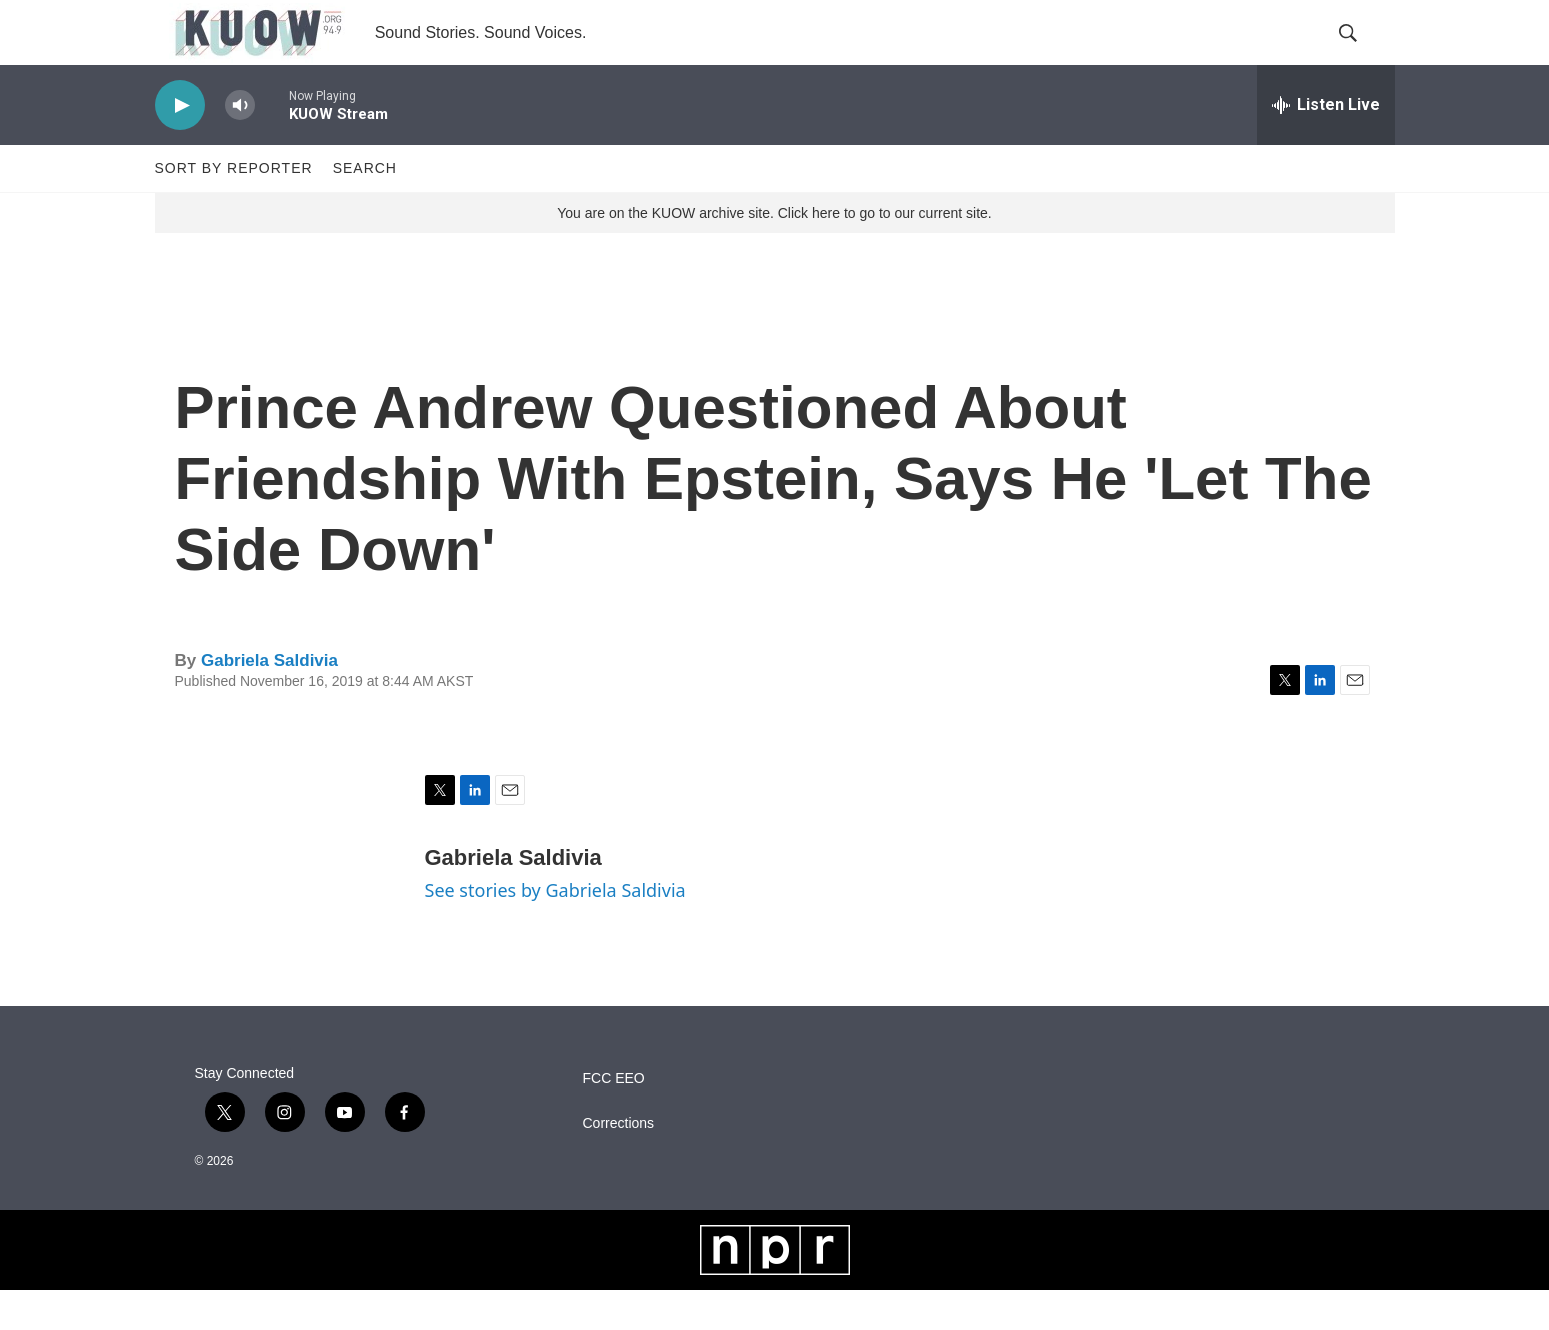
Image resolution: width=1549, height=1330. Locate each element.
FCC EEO (614, 1118)
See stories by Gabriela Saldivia (555, 930)
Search (365, 208)
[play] (180, 145)
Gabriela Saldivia (269, 700)
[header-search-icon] (1363, 53)
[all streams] (1326, 145)
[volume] (240, 145)
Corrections (619, 1163)
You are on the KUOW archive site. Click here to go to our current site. (774, 253)
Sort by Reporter (234, 208)
